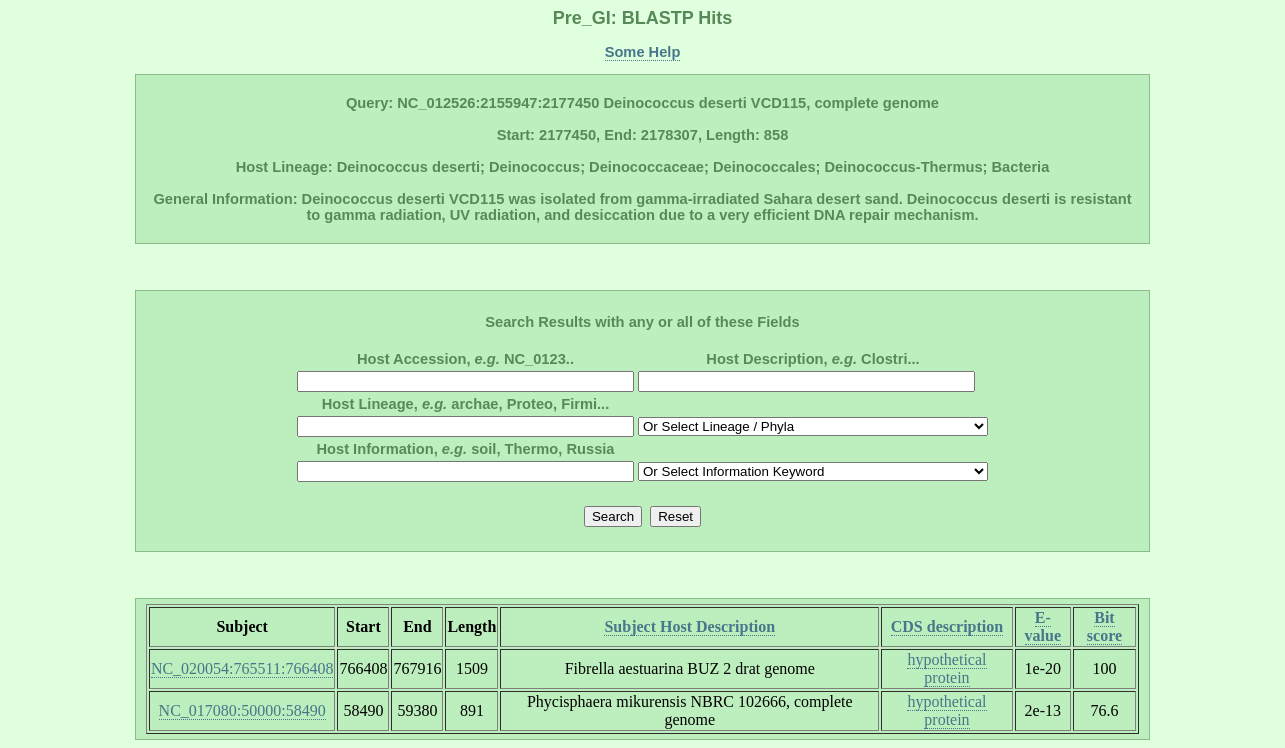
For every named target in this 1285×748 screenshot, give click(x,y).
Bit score (1104, 626)
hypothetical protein (946, 668)
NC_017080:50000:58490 (242, 710)
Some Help (643, 52)
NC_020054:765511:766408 (242, 668)
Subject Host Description (689, 626)
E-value (1043, 626)
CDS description (947, 626)
